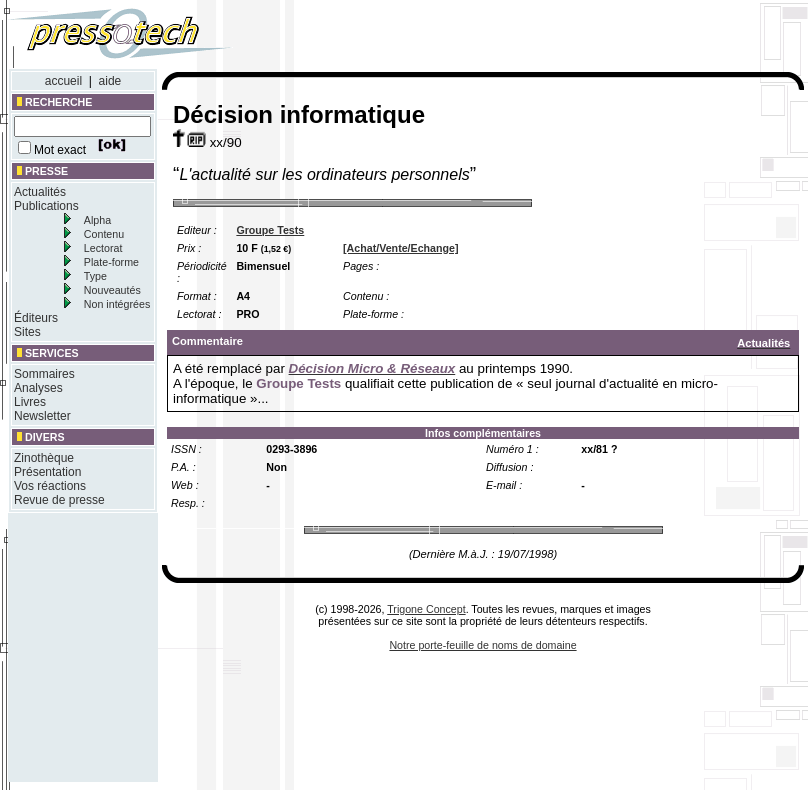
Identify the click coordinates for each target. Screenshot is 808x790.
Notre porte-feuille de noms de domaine (482, 645)
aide (110, 81)
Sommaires (44, 374)
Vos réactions (50, 486)
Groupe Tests (270, 230)
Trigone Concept (426, 609)
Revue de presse (59, 500)
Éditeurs (36, 318)
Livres (30, 402)
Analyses (38, 388)
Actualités (40, 192)
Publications (46, 206)
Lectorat (103, 248)
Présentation (47, 472)
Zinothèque (44, 458)
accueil (63, 81)
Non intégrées (117, 304)
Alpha (97, 220)
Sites (27, 332)
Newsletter (42, 416)
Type (95, 276)
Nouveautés (112, 290)
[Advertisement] (68, 647)
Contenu (104, 234)
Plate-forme (111, 262)
